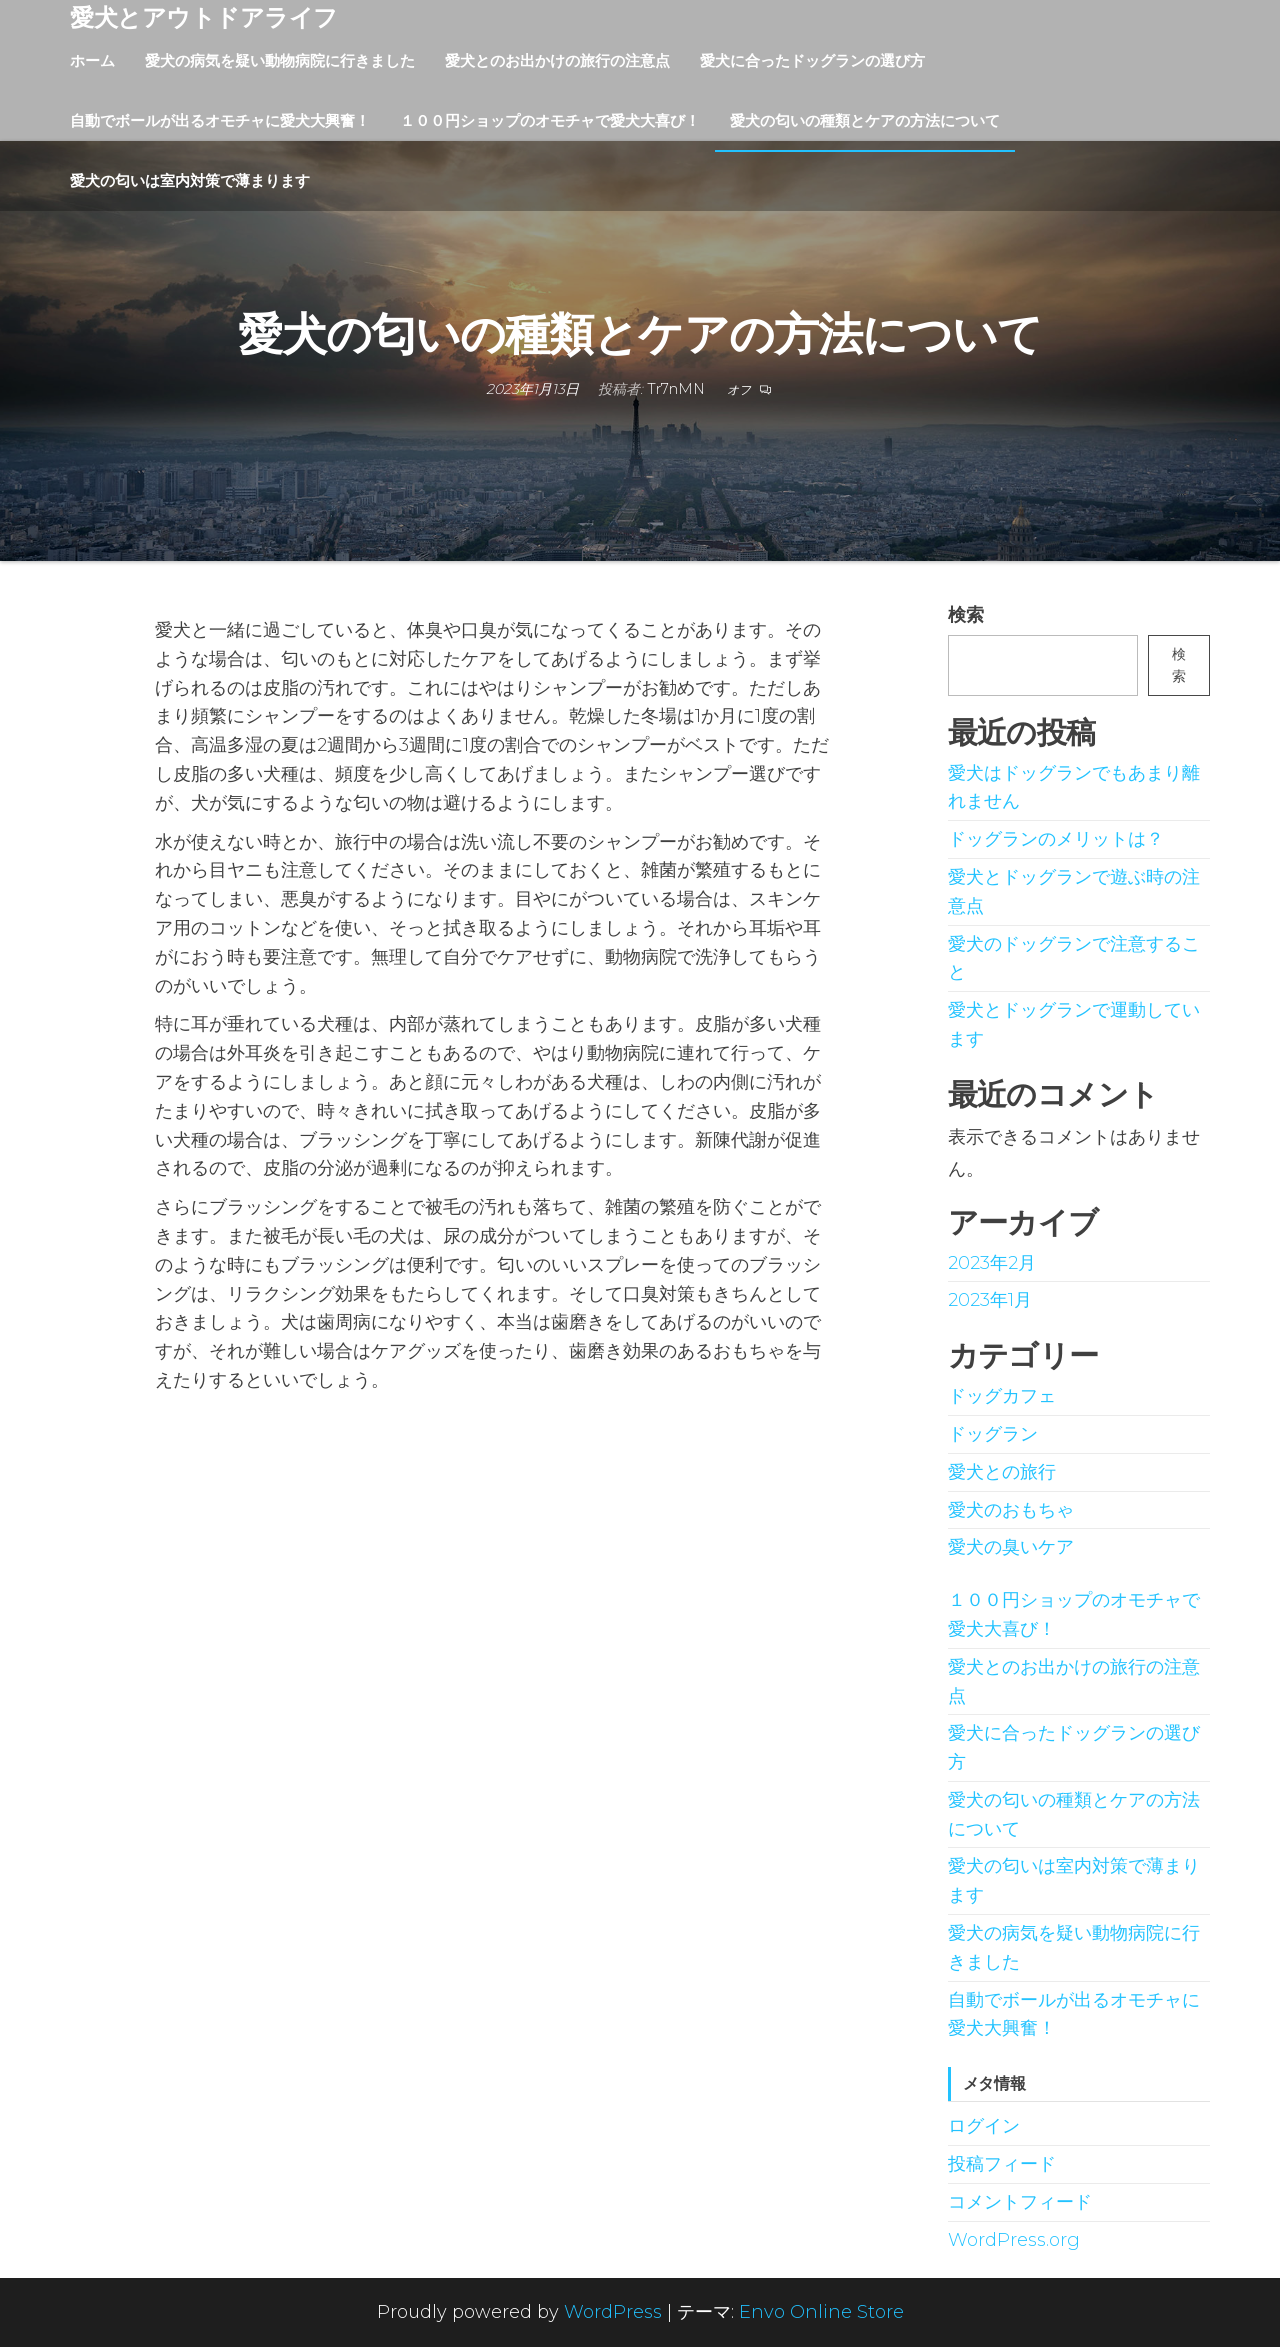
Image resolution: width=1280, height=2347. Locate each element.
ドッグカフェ (1002, 1396)
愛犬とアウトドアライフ (204, 17)
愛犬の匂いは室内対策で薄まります (190, 180)
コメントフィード (1020, 2202)
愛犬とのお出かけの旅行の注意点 (557, 60)
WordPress (613, 2312)
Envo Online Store (821, 2312)
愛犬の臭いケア (1011, 1547)
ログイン (984, 2126)
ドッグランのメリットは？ (1056, 839)
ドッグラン (993, 1434)
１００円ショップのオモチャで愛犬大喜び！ (550, 120)
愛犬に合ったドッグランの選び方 (812, 60)
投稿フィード (1002, 2164)
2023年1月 (990, 1300)
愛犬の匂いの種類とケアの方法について (865, 120)
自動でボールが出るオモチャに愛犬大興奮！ (220, 120)
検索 (966, 615)
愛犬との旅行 (1002, 1472)
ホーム (92, 60)
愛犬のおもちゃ (1011, 1510)
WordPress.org (1014, 2240)
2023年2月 (992, 1263)
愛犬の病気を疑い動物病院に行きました (280, 60)
